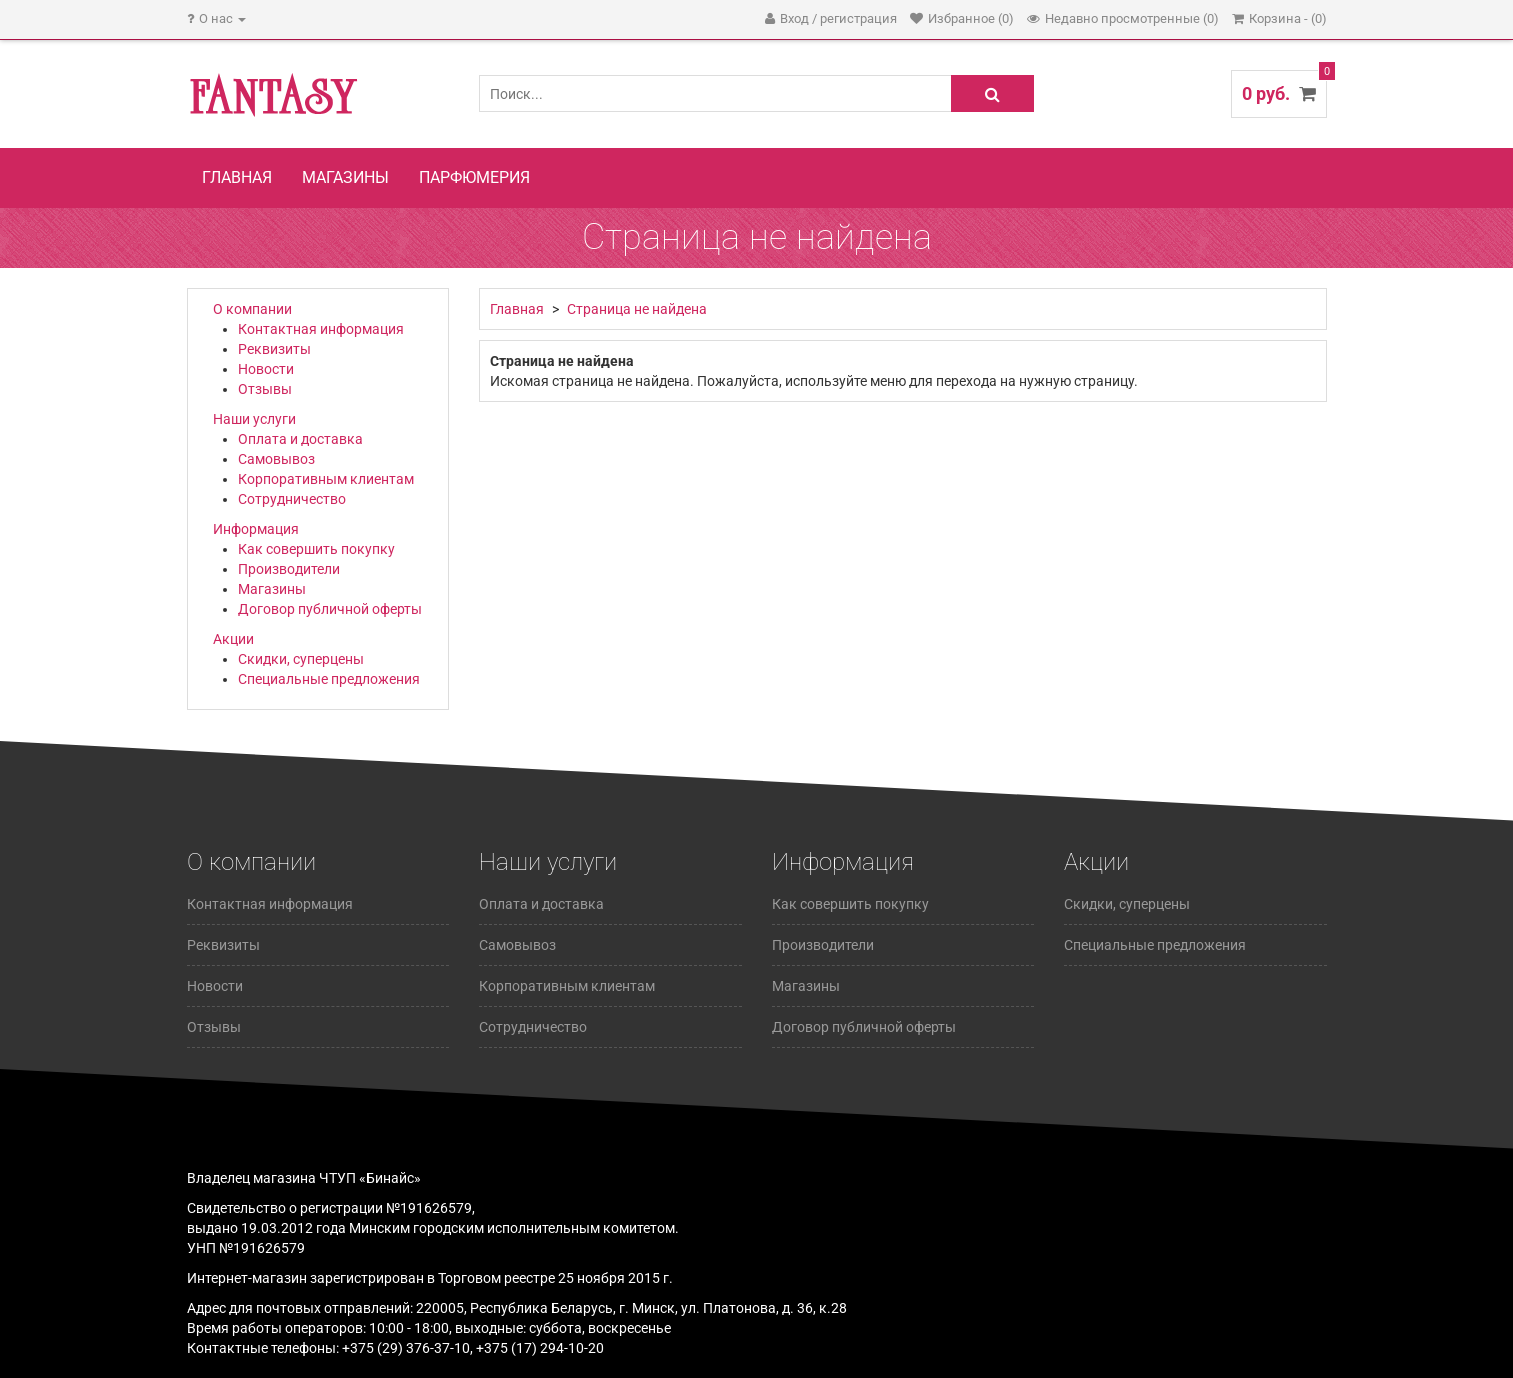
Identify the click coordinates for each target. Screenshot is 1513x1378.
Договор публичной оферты (330, 609)
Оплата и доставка (300, 439)
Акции (233, 639)
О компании (252, 309)
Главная (237, 177)
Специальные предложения (329, 679)
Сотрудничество (292, 499)
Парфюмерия (474, 177)
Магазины (345, 177)
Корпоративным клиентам (326, 479)
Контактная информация (321, 329)
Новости (266, 369)
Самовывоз (276, 459)
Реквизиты (274, 349)
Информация (256, 529)
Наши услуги (254, 419)
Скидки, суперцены (301, 659)
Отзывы (265, 389)
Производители (289, 569)
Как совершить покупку (316, 549)
